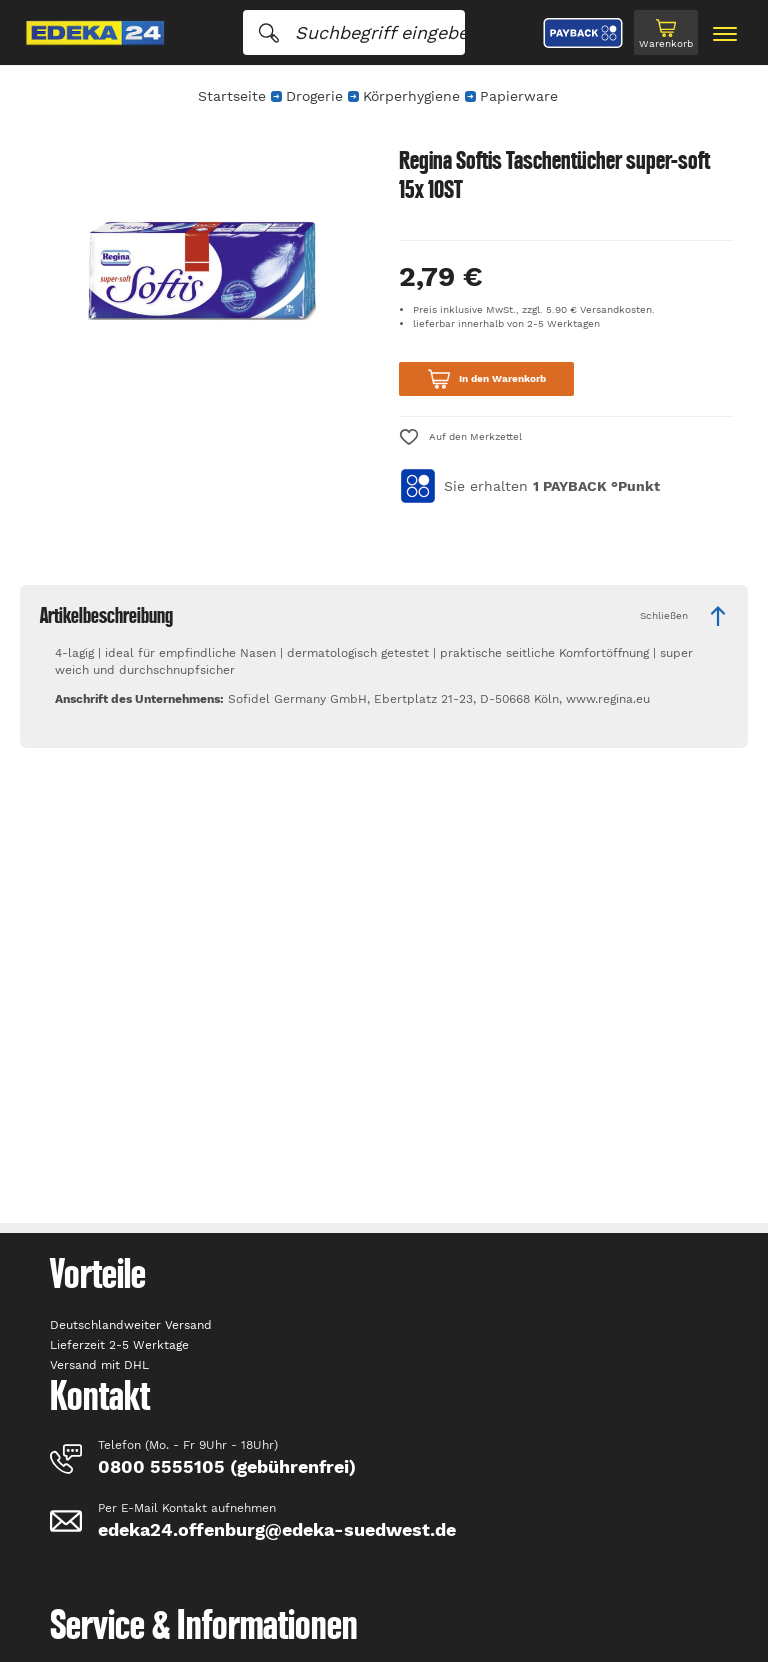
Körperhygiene (411, 96)
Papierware (519, 96)
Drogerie (314, 96)
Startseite (232, 96)
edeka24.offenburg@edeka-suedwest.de (277, 1529)
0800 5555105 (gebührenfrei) (227, 1466)
